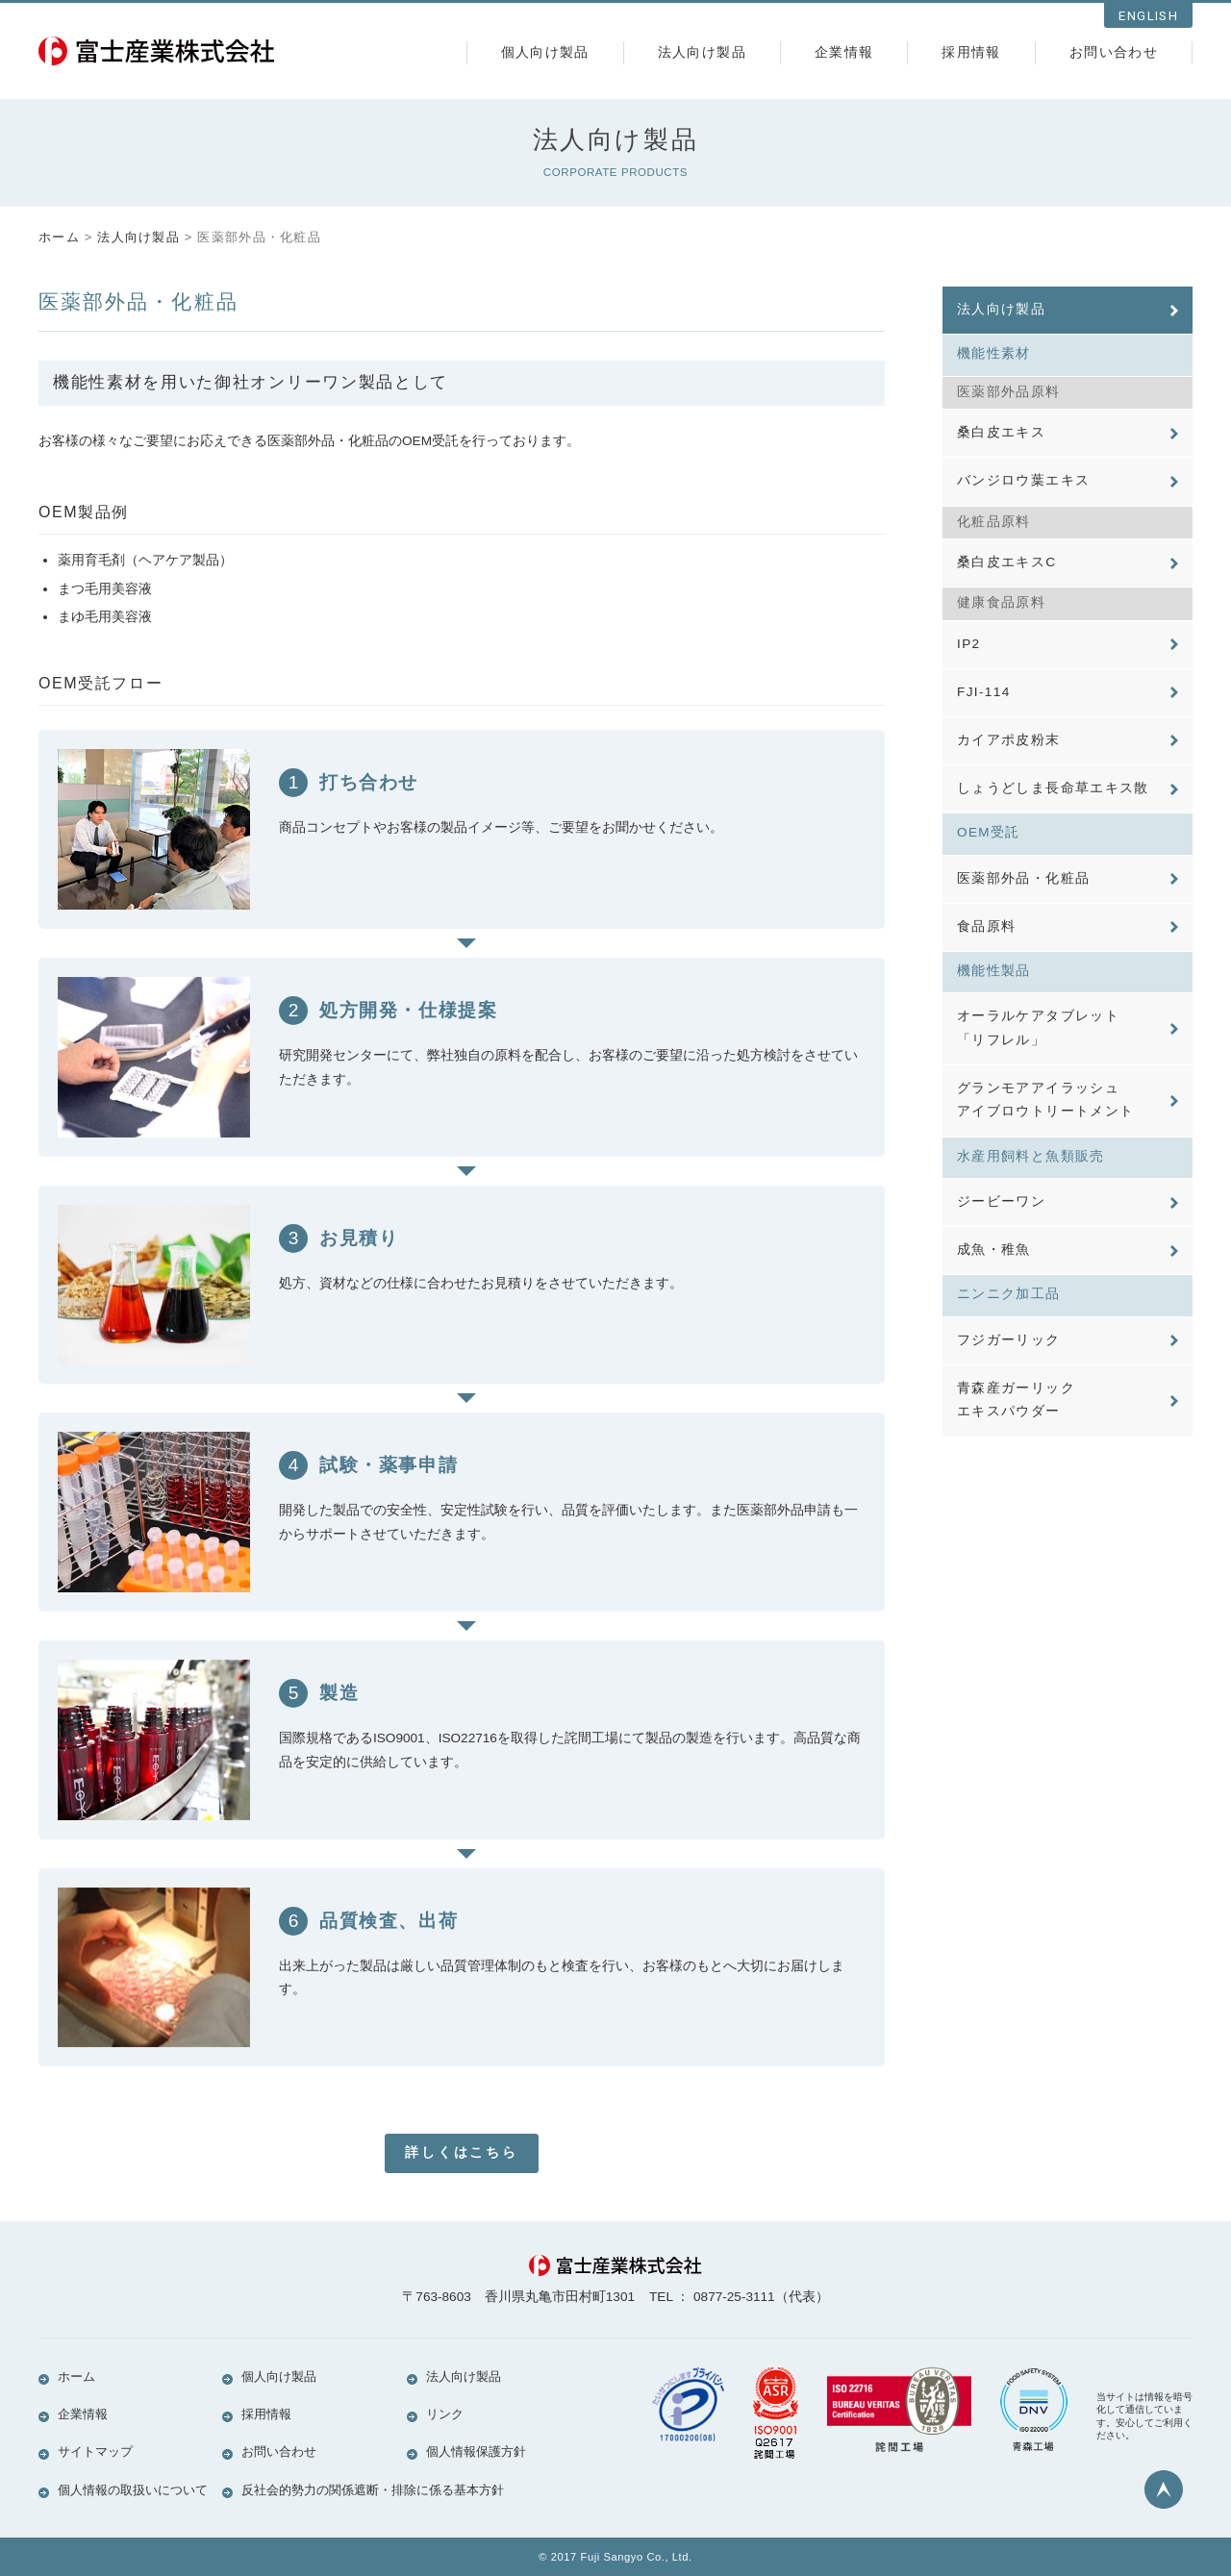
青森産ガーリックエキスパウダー (1016, 1434)
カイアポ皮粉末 (1009, 754)
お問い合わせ (1113, 52)
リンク (445, 2414)
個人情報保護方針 (476, 2452)
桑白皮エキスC (1006, 570)
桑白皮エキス (1001, 436)
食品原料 (986, 947)
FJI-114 (984, 703)
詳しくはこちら (461, 2152)
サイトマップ (95, 2452)
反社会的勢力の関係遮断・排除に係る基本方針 (372, 2490)
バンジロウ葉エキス (1023, 486)
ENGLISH (1148, 16)
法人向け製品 (702, 52)
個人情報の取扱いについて (133, 2490)
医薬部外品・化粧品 (1023, 896)
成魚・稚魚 (994, 1279)
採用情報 (971, 52)
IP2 (968, 653)
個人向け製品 (545, 52)
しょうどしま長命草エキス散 (1053, 804)
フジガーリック (1009, 1371)
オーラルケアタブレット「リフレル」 (1038, 1051)
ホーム (59, 237)
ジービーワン (1001, 1229)
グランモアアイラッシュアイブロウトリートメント (1045, 1125)
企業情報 (844, 52)
